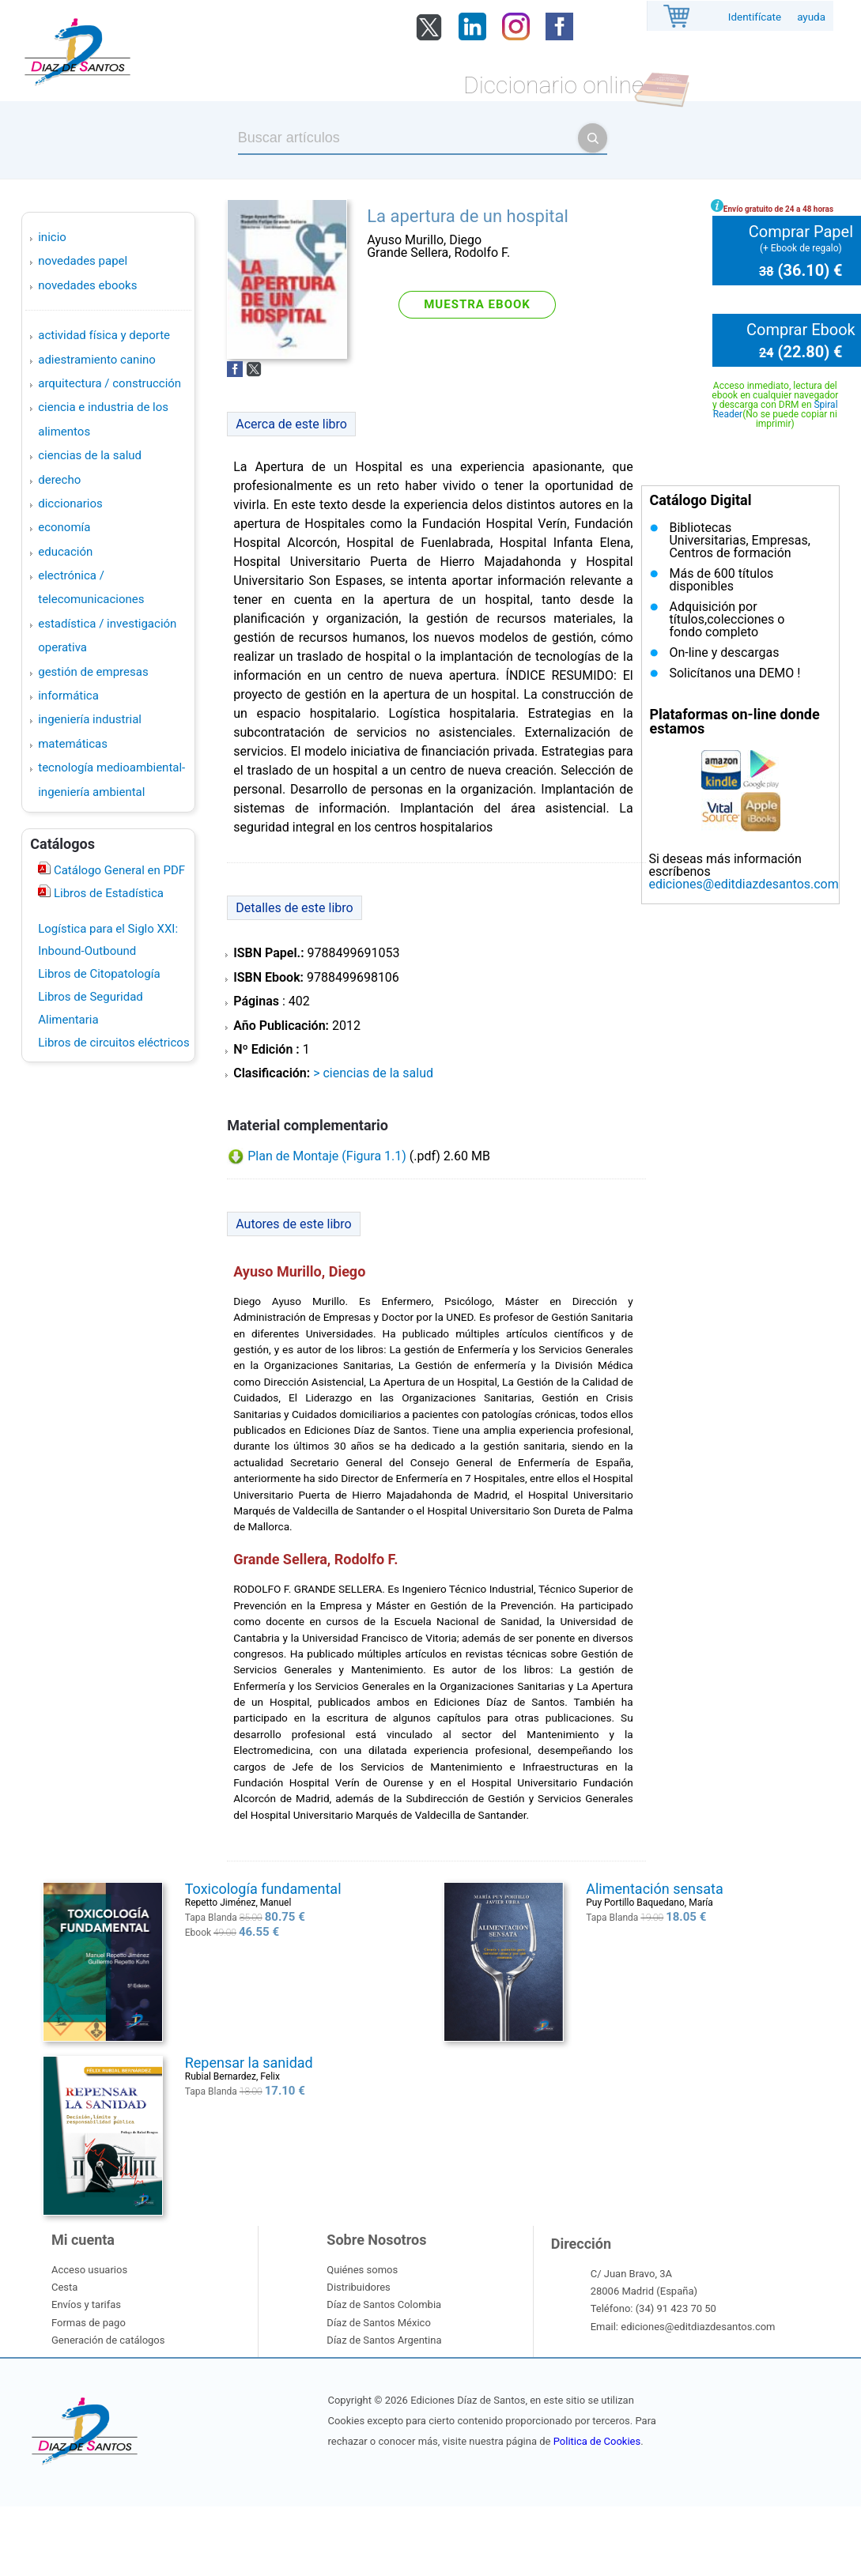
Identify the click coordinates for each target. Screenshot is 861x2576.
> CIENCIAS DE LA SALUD (373, 1073)
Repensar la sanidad (249, 2062)
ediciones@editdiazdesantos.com (743, 884)
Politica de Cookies (596, 2441)
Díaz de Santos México (378, 2323)
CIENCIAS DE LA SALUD (90, 455)
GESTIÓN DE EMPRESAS (93, 672)
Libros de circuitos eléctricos (113, 1042)
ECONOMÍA (64, 527)
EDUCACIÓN (65, 552)
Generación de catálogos (107, 2340)
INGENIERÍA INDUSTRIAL (90, 719)
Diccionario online (553, 85)
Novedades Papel (82, 261)
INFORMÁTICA (68, 695)
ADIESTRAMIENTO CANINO (97, 360)
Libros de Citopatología (99, 974)
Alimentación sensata (654, 1888)
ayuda (811, 17)
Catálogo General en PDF (118, 870)
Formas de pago (88, 2323)
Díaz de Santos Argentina (384, 2340)
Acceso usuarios (89, 2270)
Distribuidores (358, 2287)
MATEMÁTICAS (73, 744)
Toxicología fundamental (263, 1888)
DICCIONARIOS (70, 503)
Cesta (64, 2287)
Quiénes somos (362, 2270)
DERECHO (59, 480)
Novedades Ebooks (87, 285)
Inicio (52, 237)
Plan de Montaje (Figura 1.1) (326, 1156)
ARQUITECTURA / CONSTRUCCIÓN (109, 383)
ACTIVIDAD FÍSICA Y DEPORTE (104, 335)
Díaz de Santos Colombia (384, 2304)
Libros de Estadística (107, 893)
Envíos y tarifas (86, 2304)
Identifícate (754, 17)
